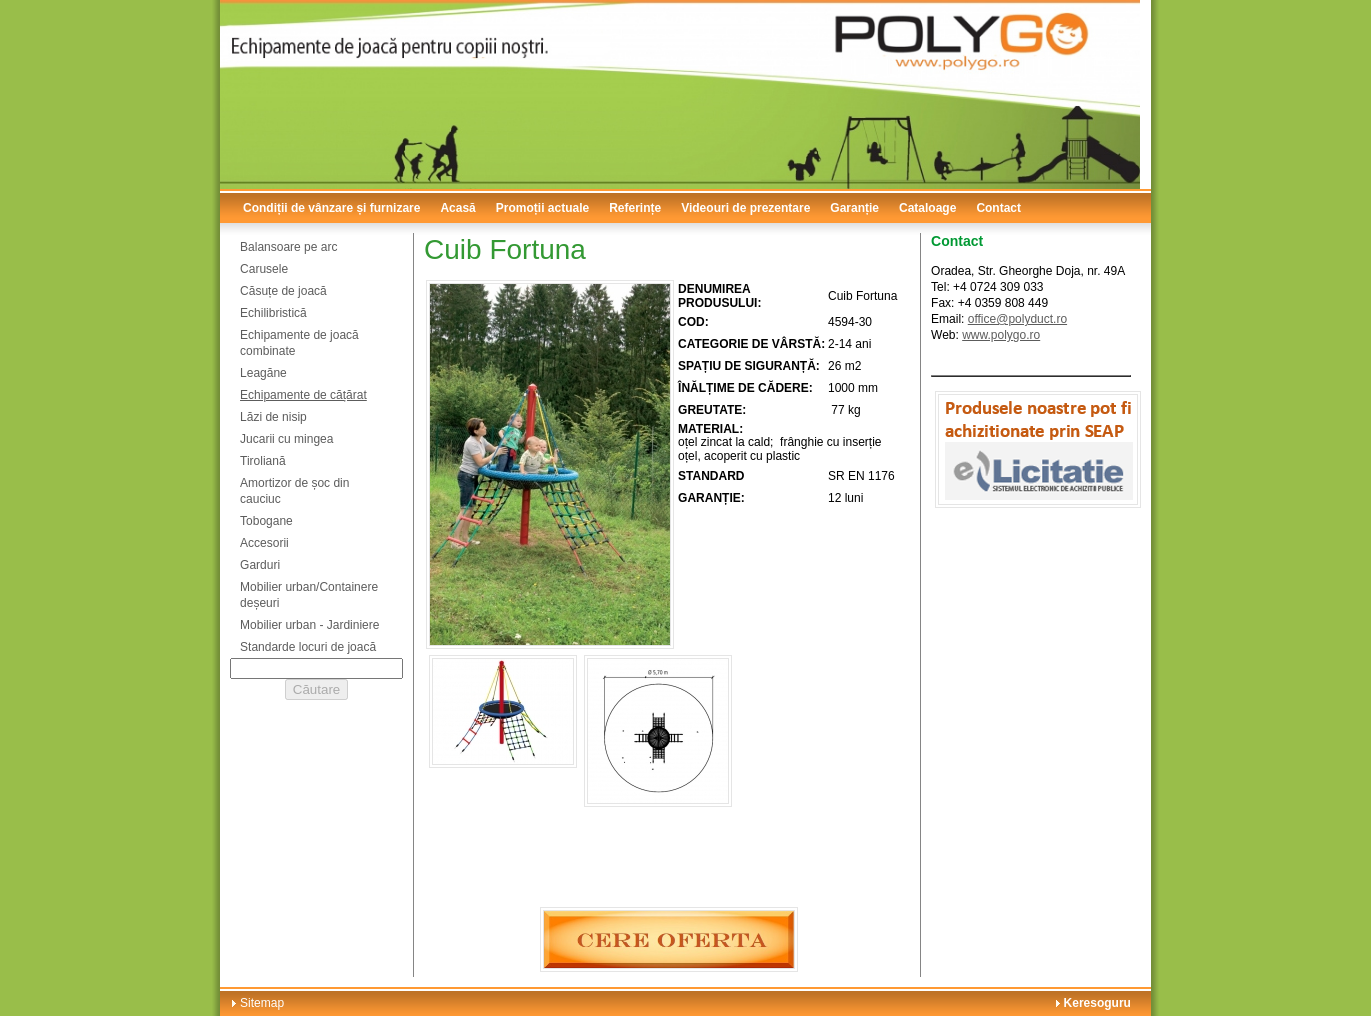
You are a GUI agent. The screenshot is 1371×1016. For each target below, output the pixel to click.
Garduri (260, 565)
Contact (998, 208)
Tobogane (266, 521)
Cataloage (927, 208)
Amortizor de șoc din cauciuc (294, 491)
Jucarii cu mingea (286, 439)
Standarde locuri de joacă (308, 647)
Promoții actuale (542, 208)
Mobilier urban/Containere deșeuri (309, 595)
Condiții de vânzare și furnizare (331, 208)
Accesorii (264, 543)
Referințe (635, 208)
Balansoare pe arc (288, 247)
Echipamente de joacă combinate (299, 343)
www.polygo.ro (1001, 335)
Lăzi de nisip (273, 417)
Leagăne (263, 373)
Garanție (854, 208)
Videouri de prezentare (745, 208)
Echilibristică (273, 313)
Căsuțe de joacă (283, 291)
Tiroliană (263, 461)
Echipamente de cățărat (303, 395)
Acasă (457, 208)
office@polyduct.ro (1017, 319)
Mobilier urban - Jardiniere (309, 625)
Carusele (264, 269)
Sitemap (262, 1003)
